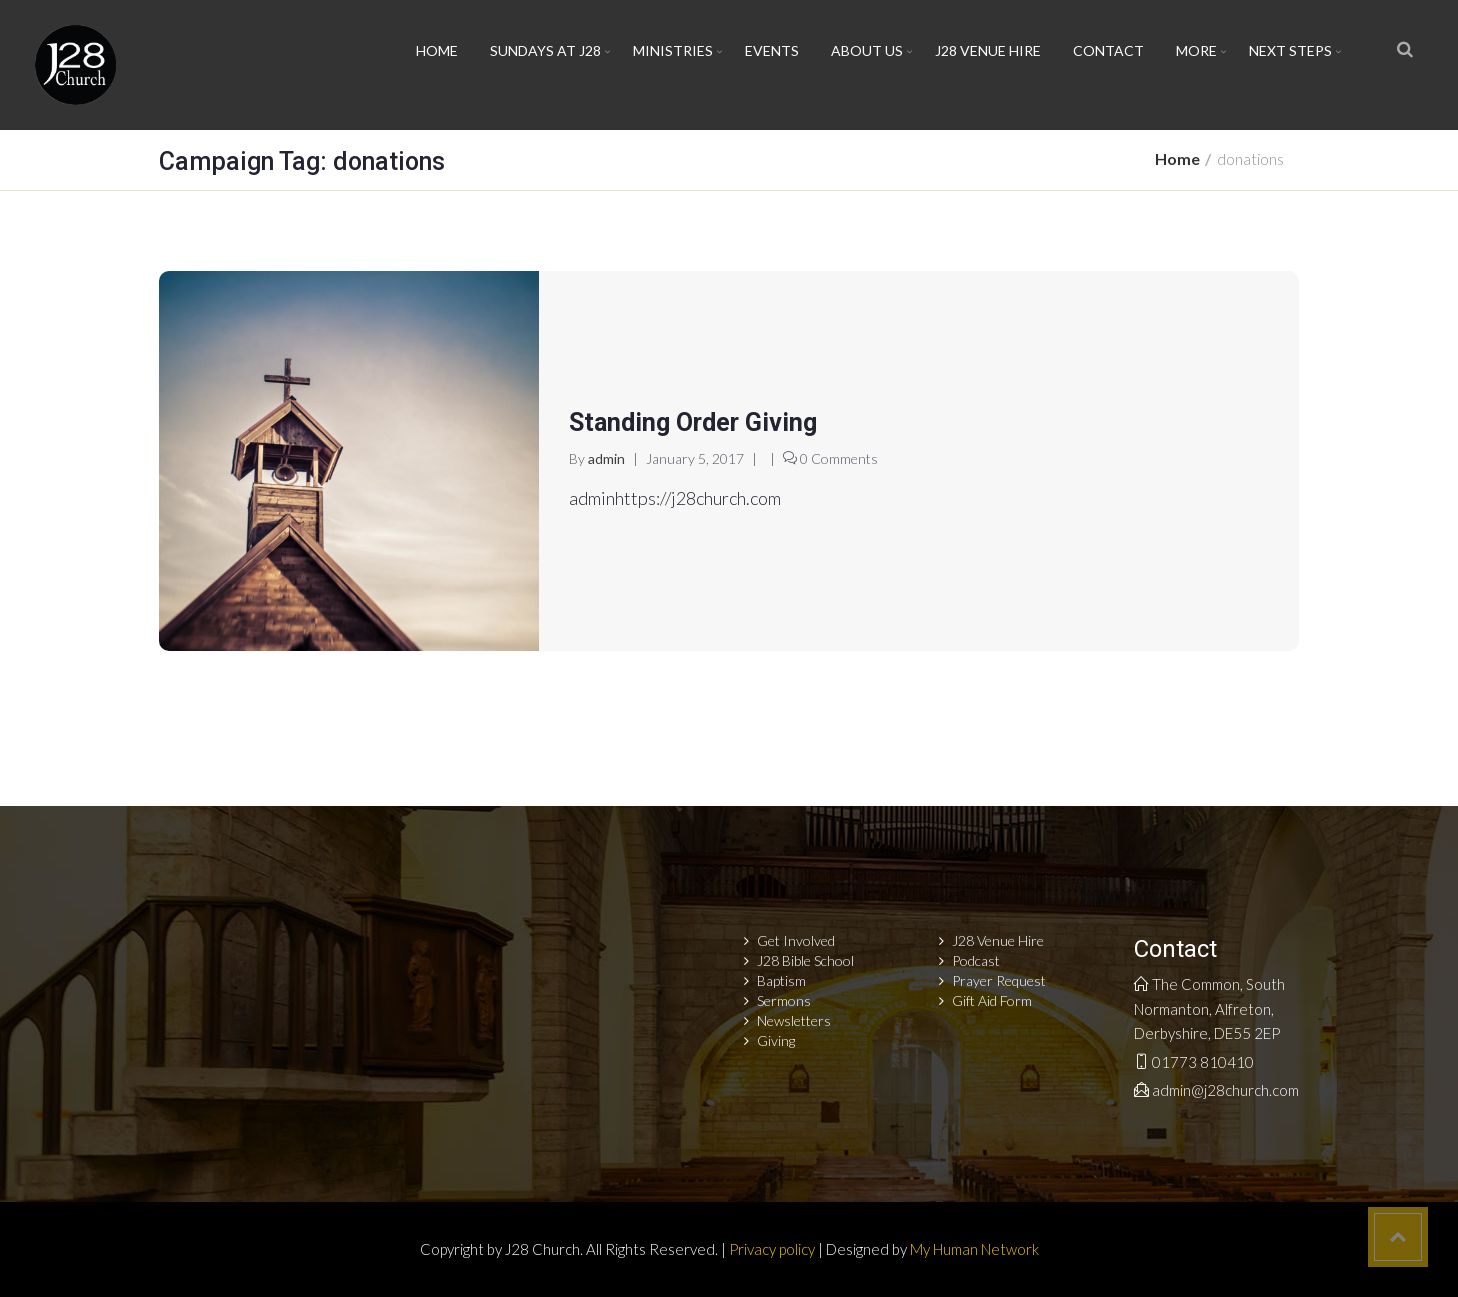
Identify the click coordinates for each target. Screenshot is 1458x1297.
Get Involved (796, 940)
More (1196, 50)
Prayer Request (999, 980)
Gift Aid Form (992, 1000)
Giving (776, 1040)
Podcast (976, 960)
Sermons (784, 1000)
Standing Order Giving (693, 422)
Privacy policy (772, 1249)
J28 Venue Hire (988, 50)
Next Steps (1290, 50)
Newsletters (794, 1020)
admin (606, 458)
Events (772, 50)
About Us (867, 50)
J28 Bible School (805, 960)
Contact (1108, 50)
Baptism (781, 980)
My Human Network (974, 1249)
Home (437, 50)
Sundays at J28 (545, 50)
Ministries (673, 50)
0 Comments (839, 458)
